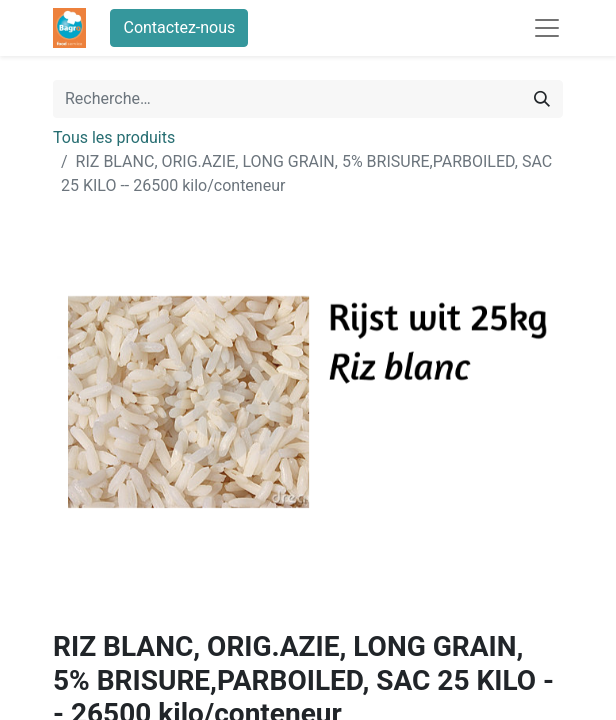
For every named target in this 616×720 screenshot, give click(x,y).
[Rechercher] (542, 99)
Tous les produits (114, 137)
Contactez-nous (179, 27)
